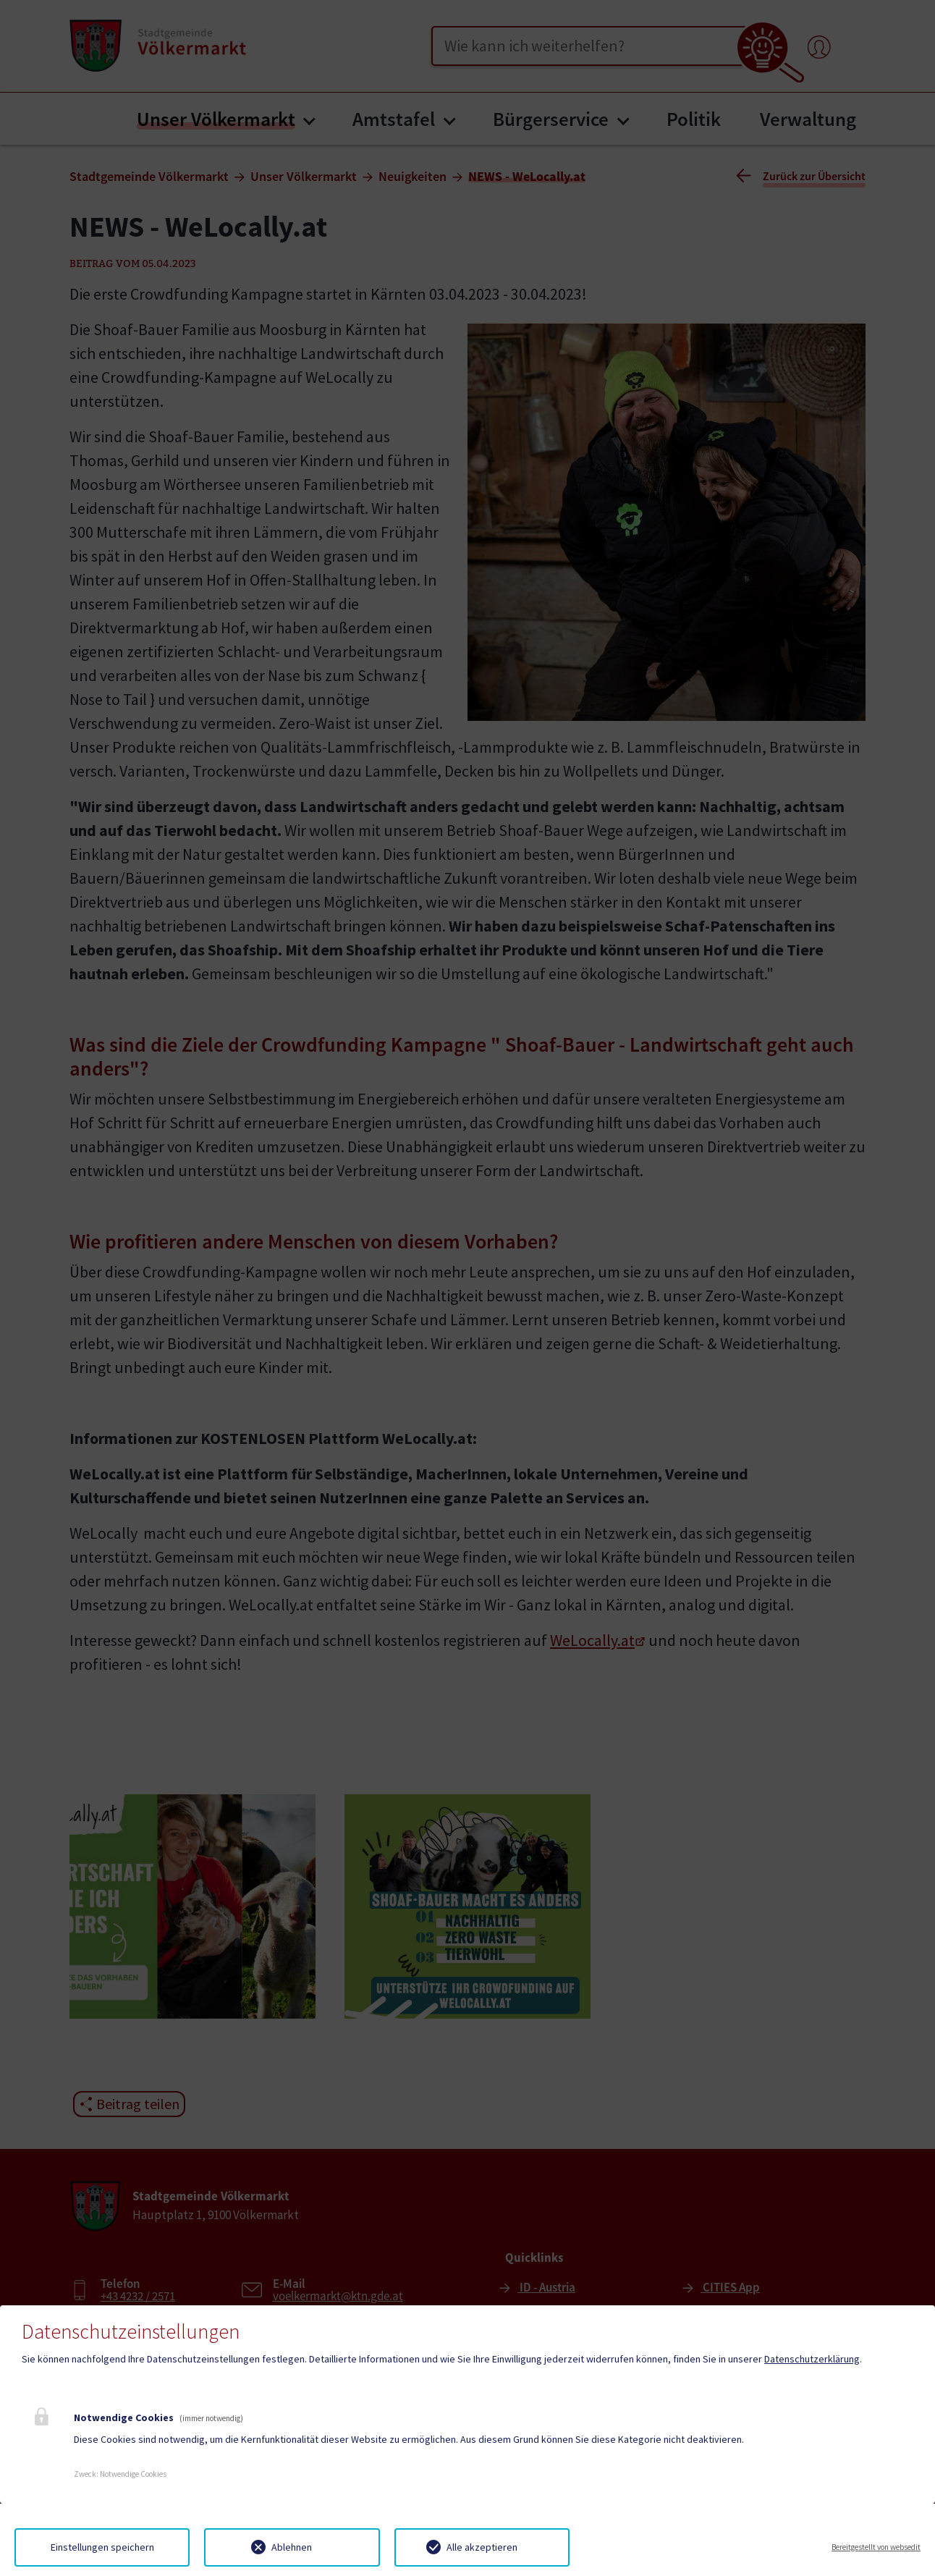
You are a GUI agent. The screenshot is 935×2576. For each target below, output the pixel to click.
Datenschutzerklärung (812, 2358)
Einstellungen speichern (102, 2547)
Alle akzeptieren (482, 2547)
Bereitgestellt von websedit (876, 2547)
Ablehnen (291, 2547)
